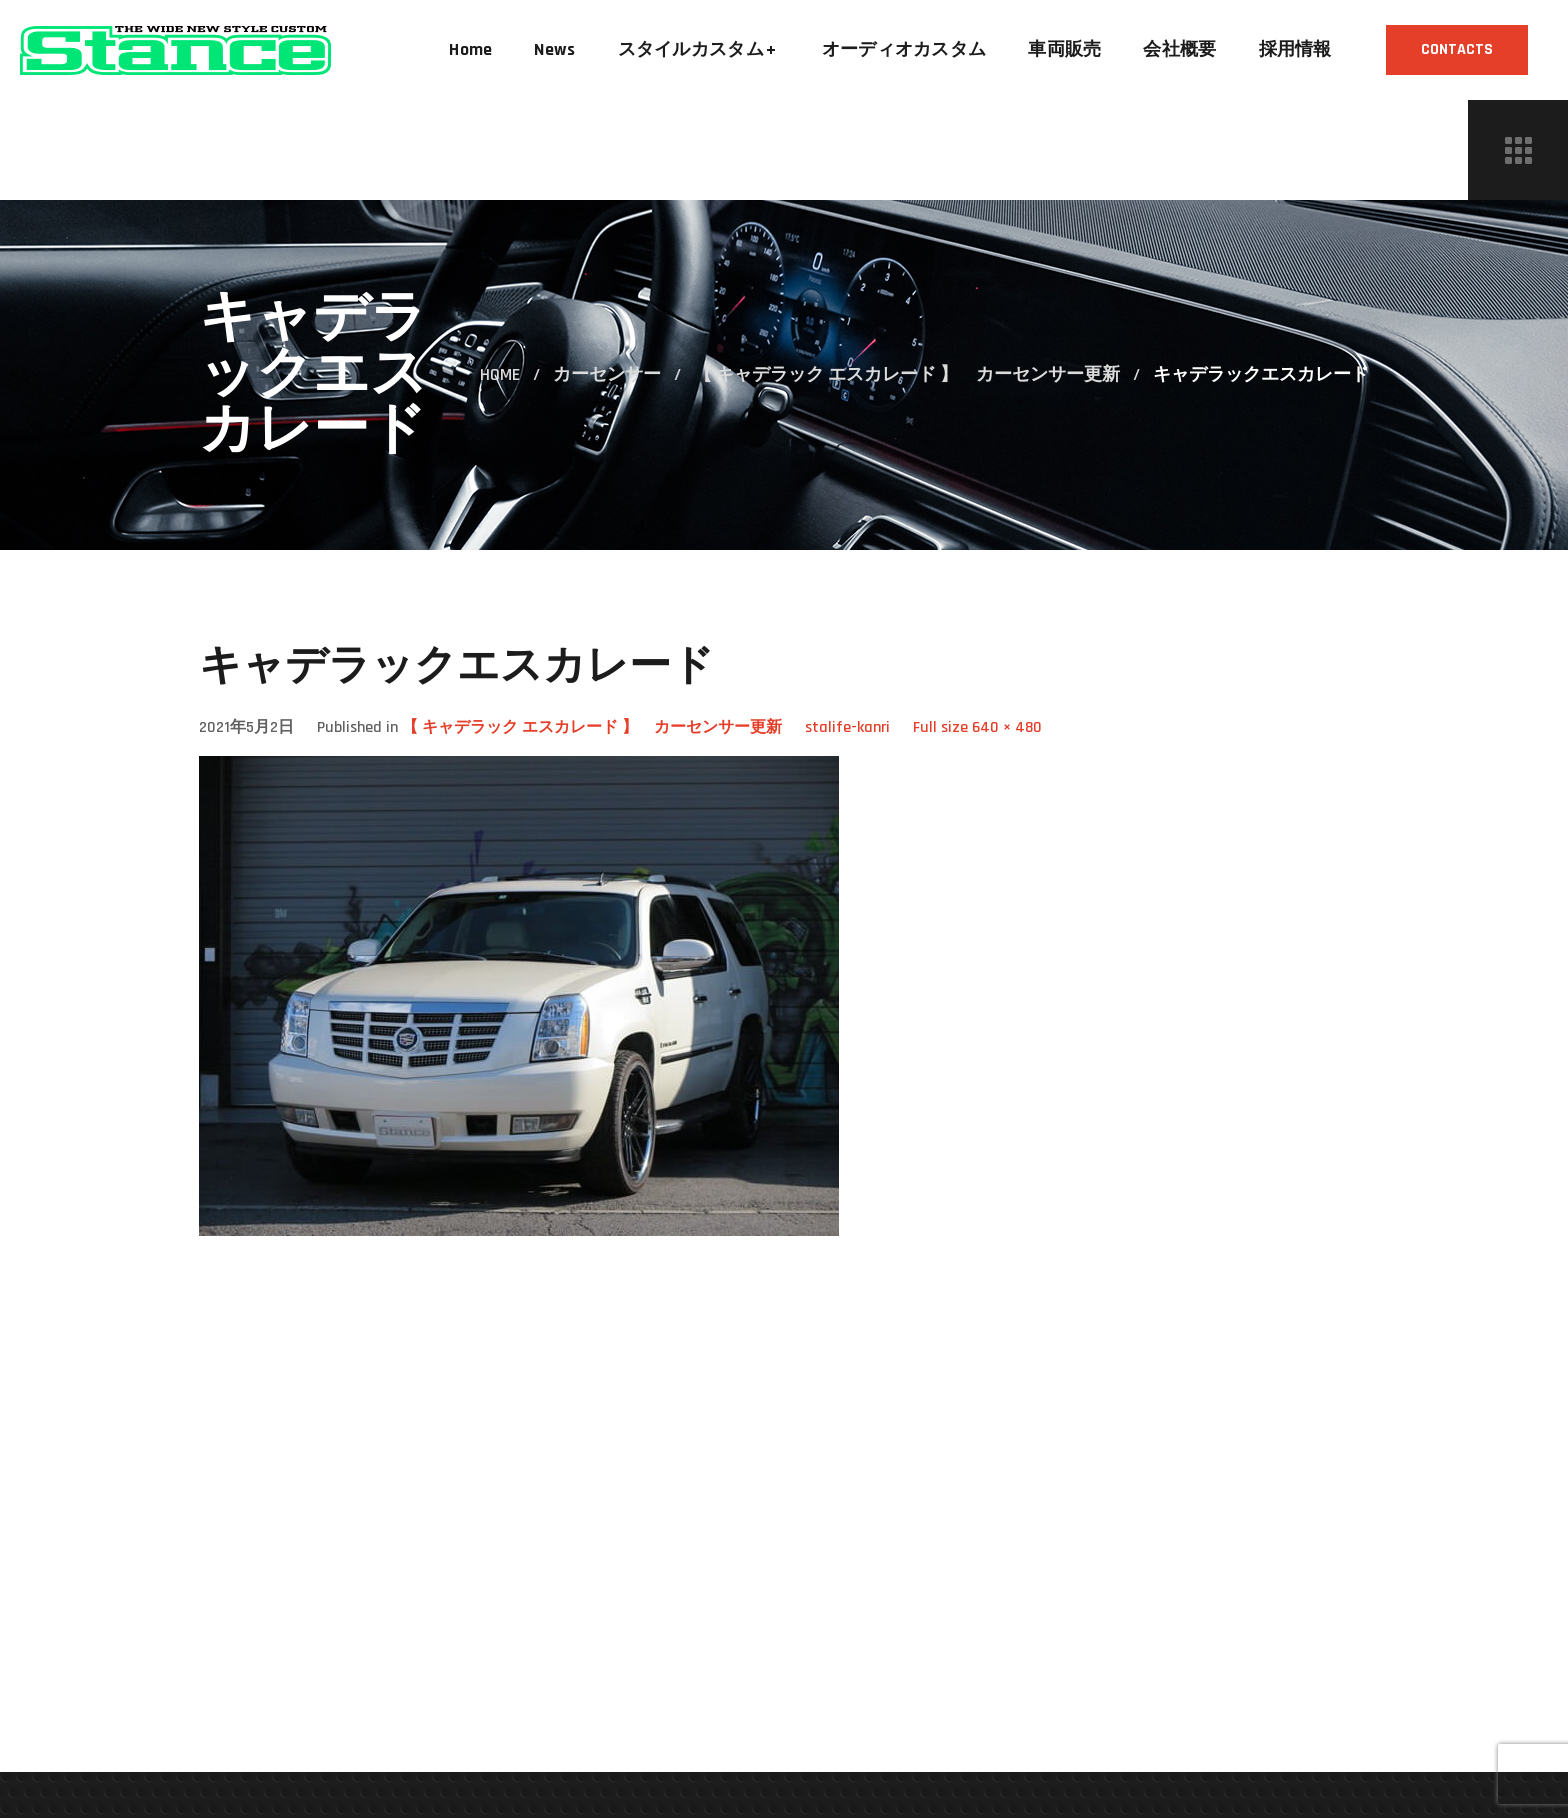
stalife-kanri (847, 727)
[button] (1457, 50)
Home (500, 374)
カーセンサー (607, 374)
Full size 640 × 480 (977, 727)
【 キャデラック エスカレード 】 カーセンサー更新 (907, 374)
